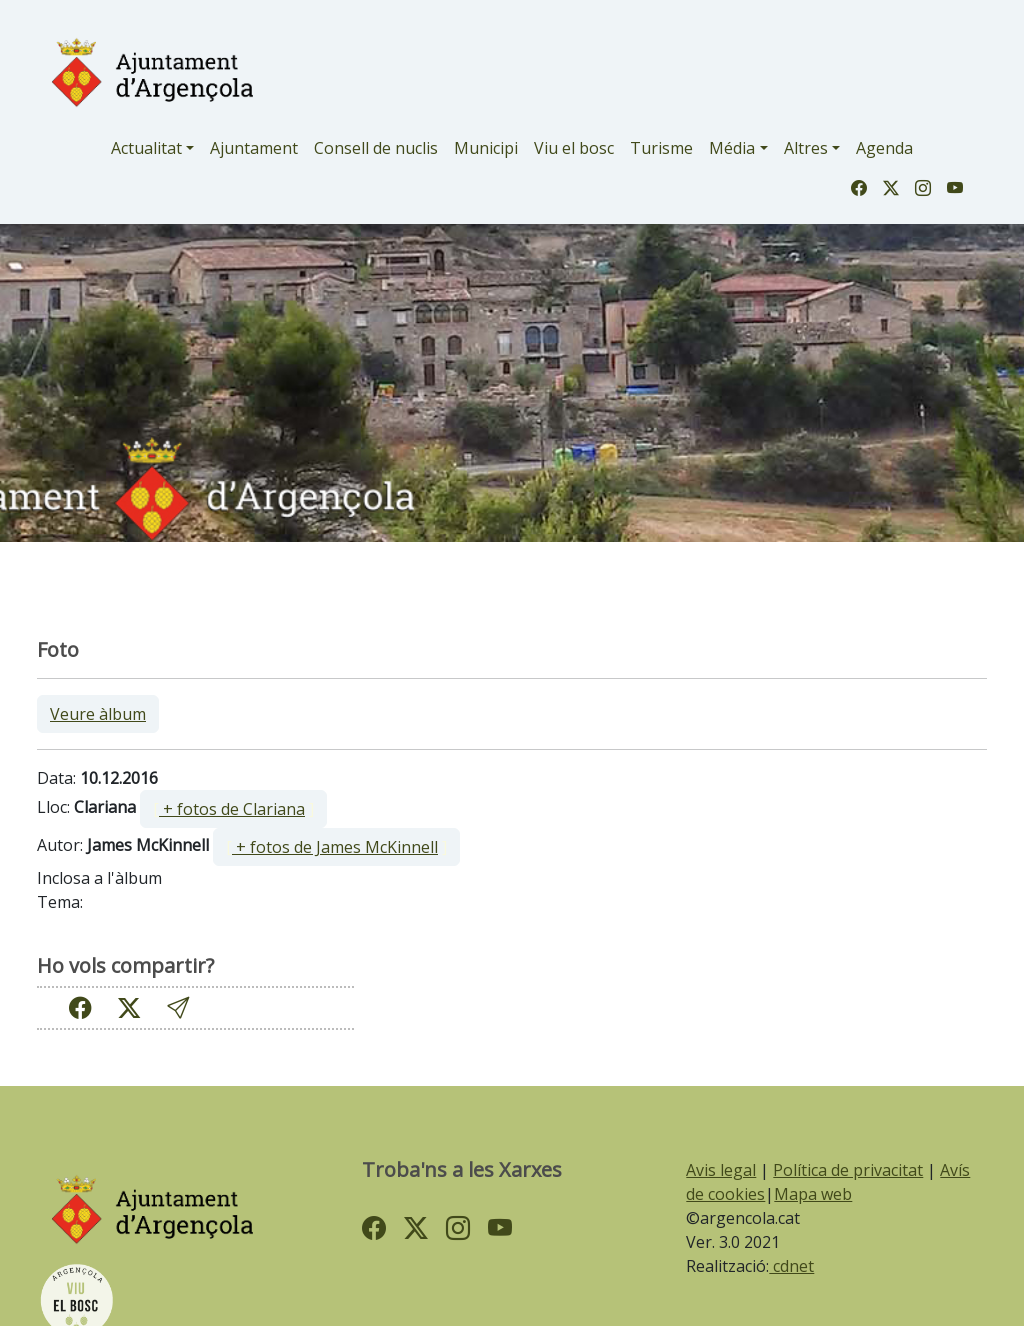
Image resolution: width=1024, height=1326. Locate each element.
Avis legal (721, 1170)
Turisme (661, 148)
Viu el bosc (574, 148)
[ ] (233, 809)
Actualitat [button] (146, 148)
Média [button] (732, 148)
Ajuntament (254, 148)
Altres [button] (806, 148)
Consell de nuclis (376, 148)
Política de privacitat (848, 1170)
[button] (178, 1007)
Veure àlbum (98, 714)
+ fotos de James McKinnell (335, 847)
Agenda (884, 148)
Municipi (486, 148)
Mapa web (813, 1194)
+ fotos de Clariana (232, 809)
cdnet (791, 1266)
